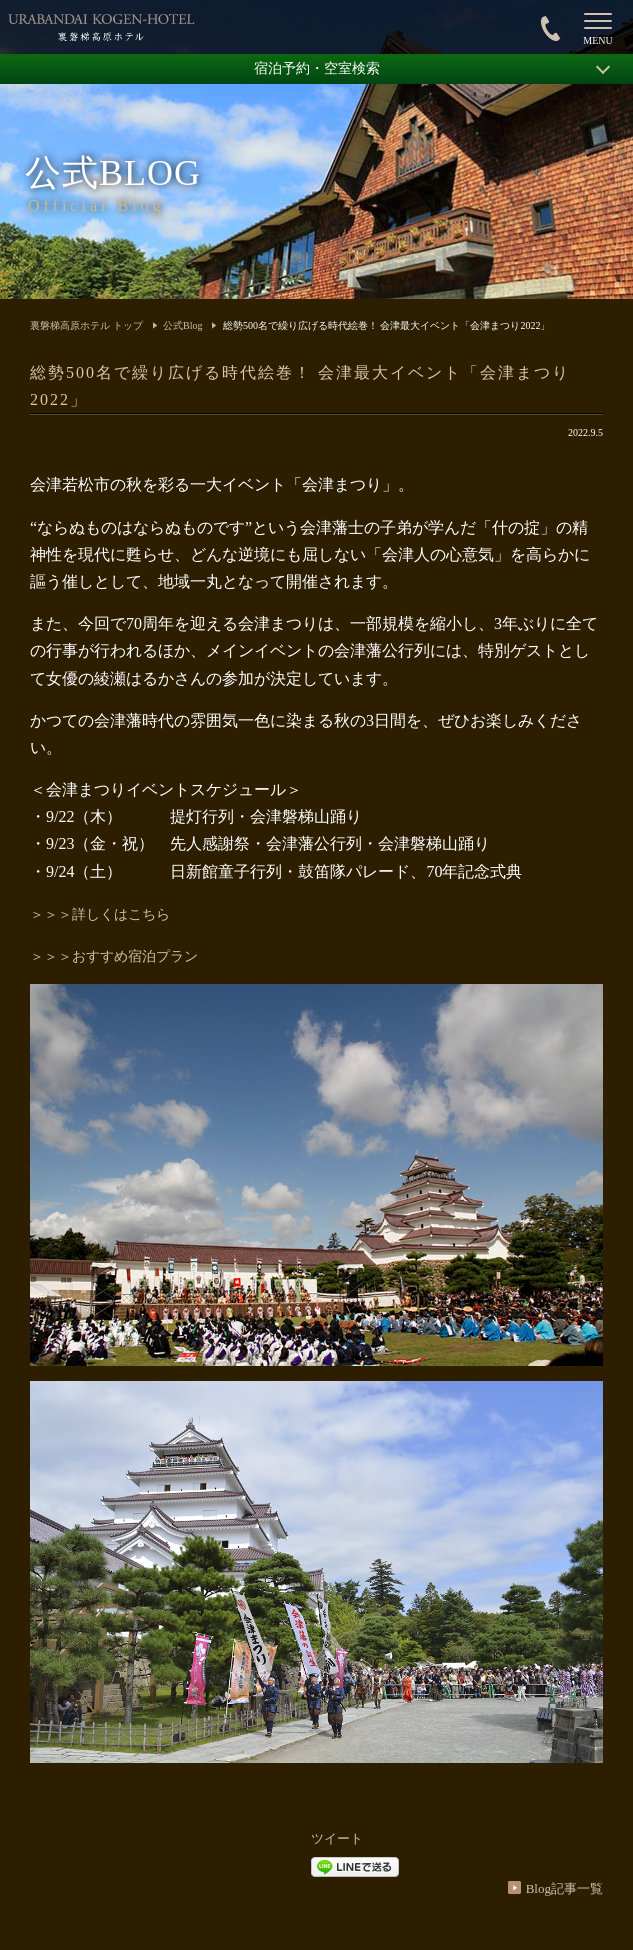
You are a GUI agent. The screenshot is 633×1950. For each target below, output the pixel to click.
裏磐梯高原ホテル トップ (86, 325)
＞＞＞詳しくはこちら (100, 914)
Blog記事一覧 (564, 1888)
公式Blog (182, 325)
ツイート (337, 1838)
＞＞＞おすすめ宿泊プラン (114, 956)
